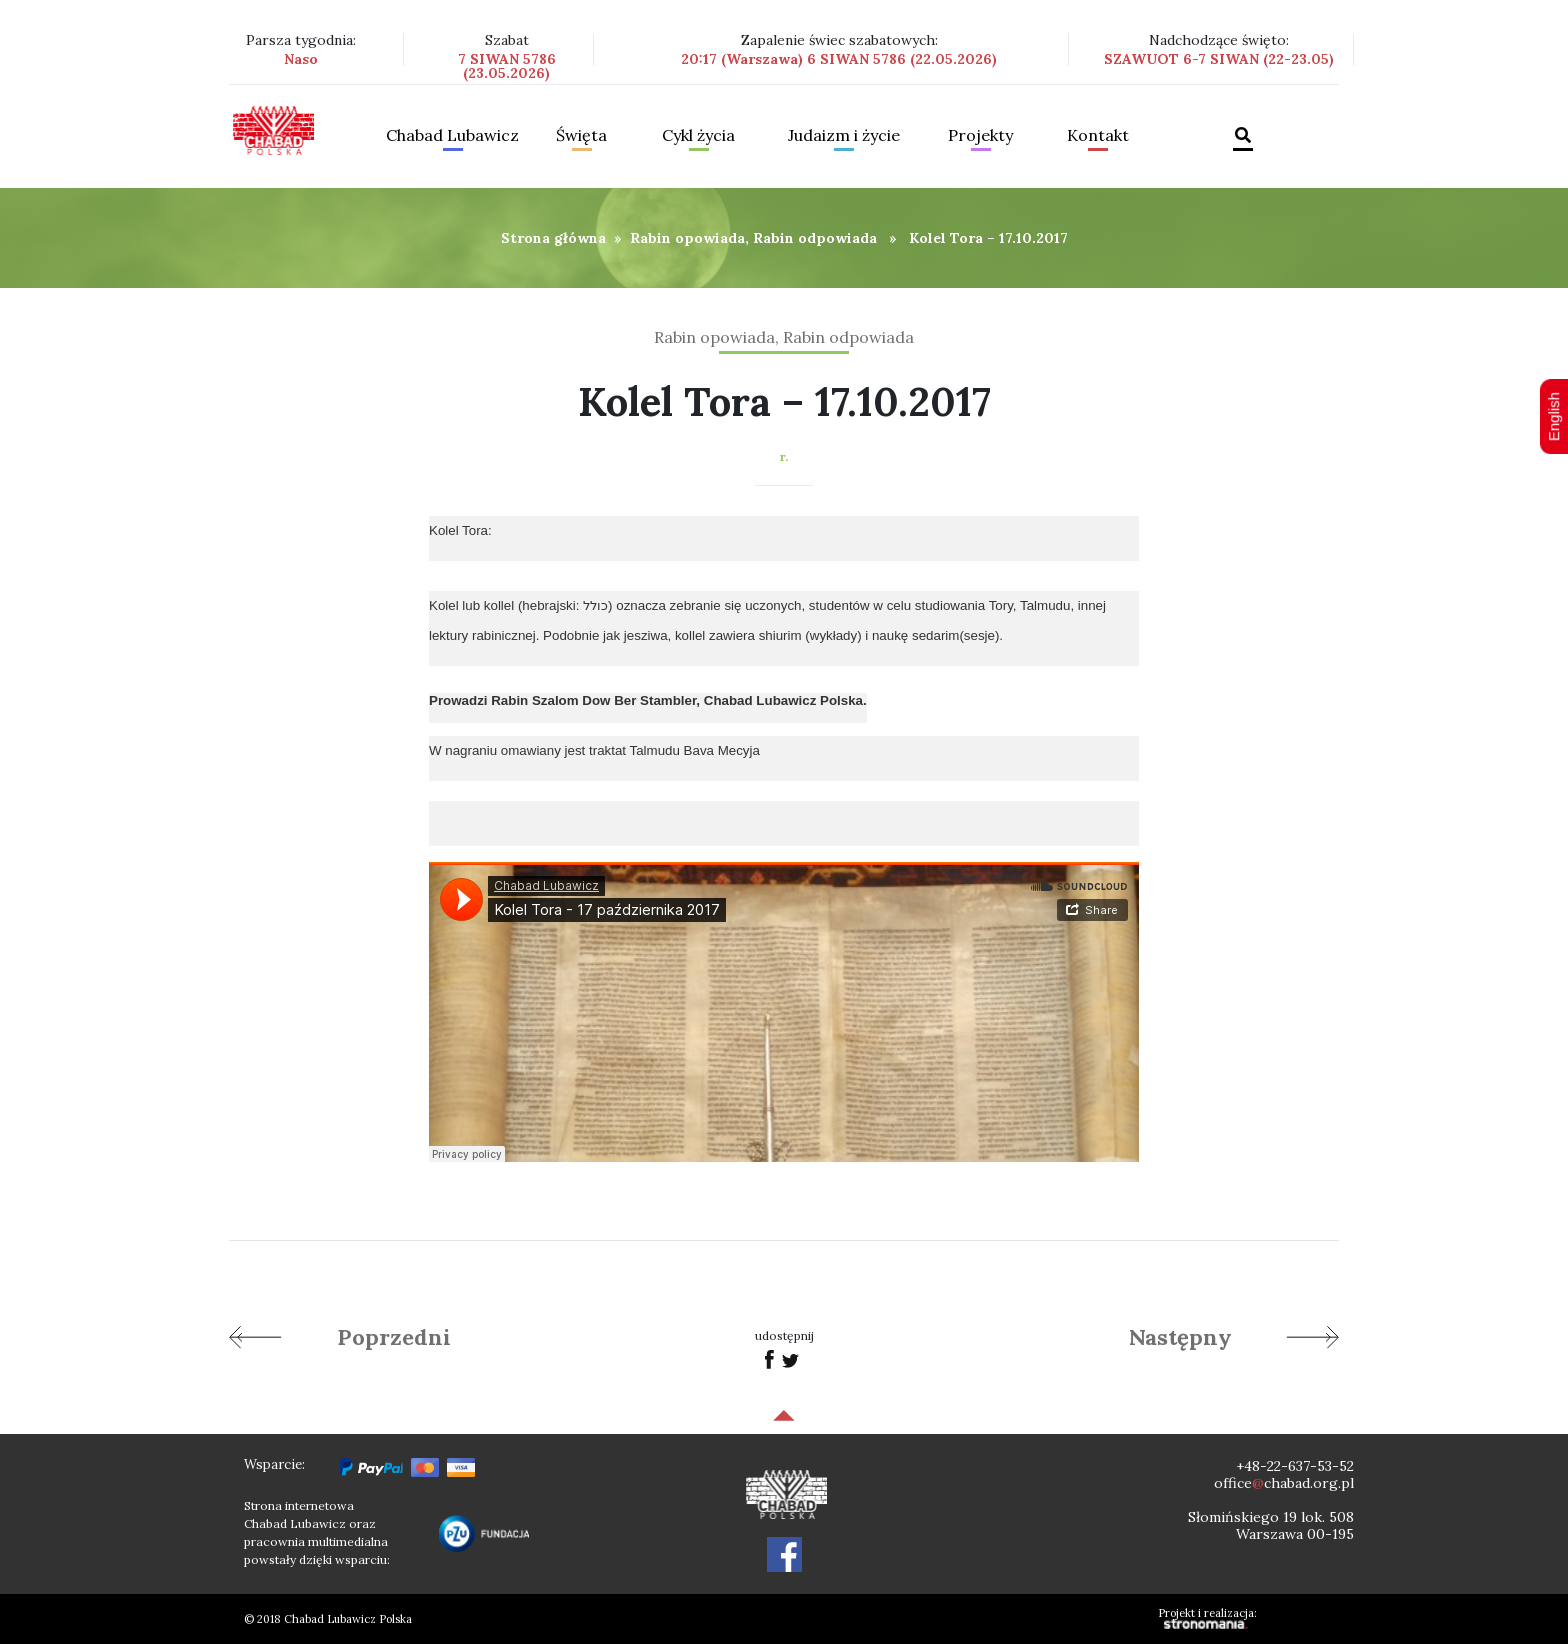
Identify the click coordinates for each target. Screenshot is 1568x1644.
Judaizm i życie (844, 136)
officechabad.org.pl (1284, 1483)
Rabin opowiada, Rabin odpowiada (753, 238)
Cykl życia (698, 136)
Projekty (980, 136)
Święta (581, 136)
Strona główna (553, 238)
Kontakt (1098, 136)
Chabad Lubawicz (452, 136)
